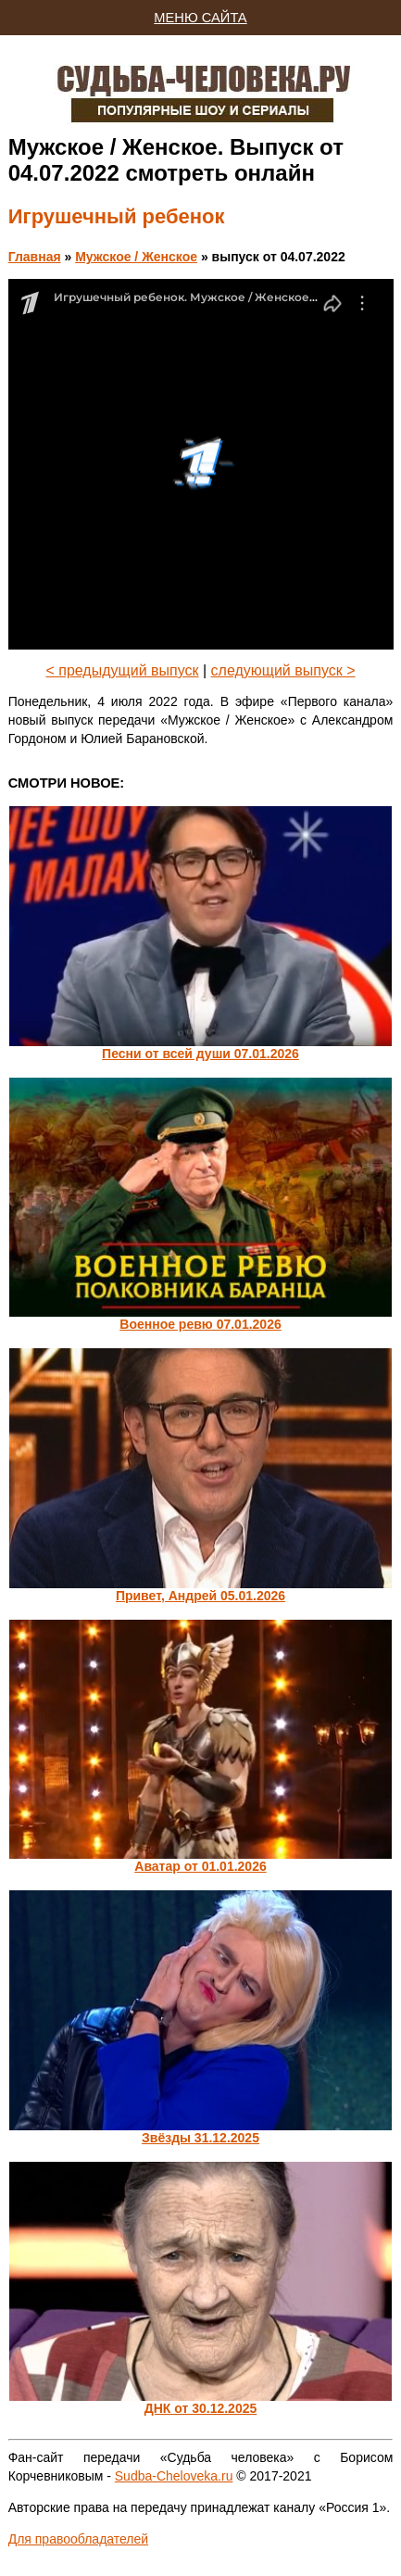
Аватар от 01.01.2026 (200, 1866)
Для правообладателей (78, 2539)
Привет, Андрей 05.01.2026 (200, 1595)
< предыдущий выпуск (121, 670)
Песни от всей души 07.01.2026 (200, 1053)
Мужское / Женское (136, 256)
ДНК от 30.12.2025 (200, 2408)
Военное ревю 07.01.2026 (200, 1324)
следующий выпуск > (283, 670)
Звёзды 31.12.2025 (200, 2137)
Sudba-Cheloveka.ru (174, 2476)
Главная (34, 256)
